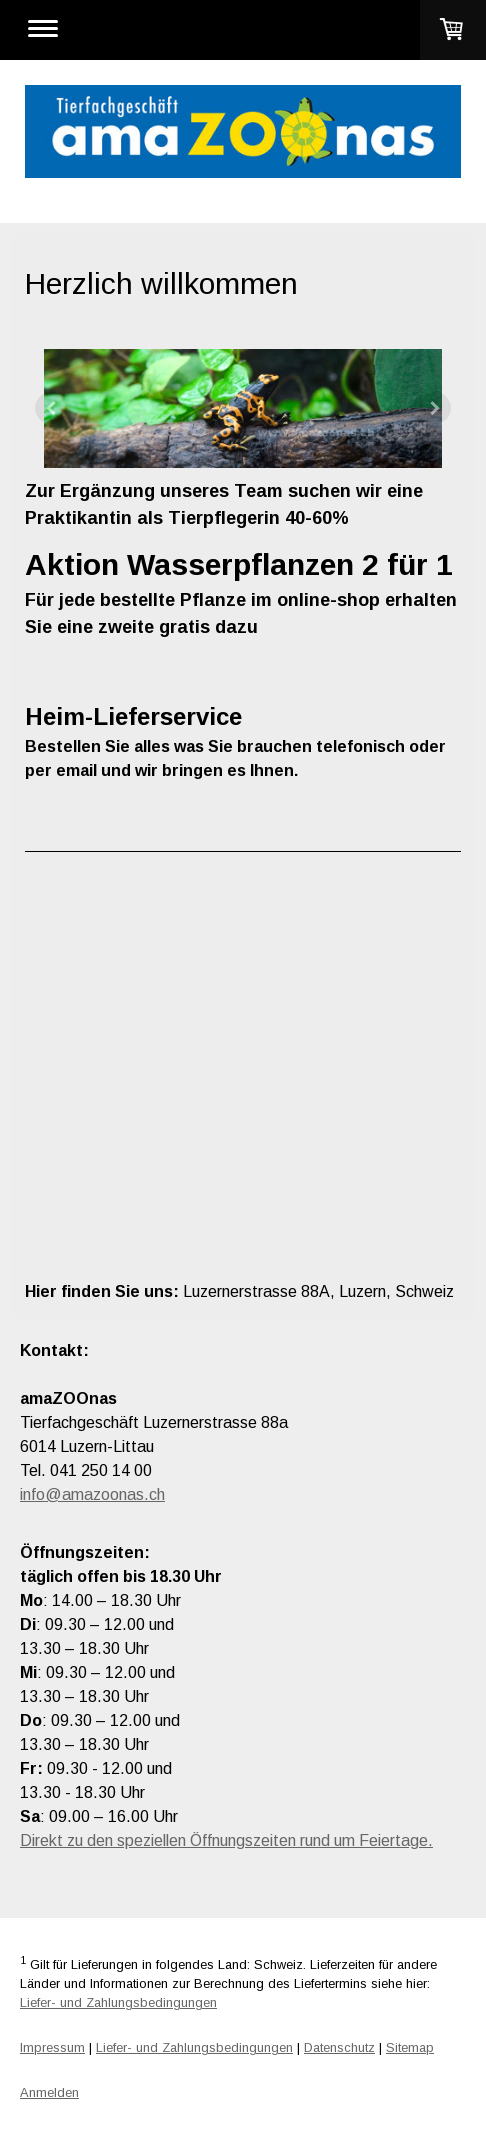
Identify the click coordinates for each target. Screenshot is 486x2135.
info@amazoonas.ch (92, 1494)
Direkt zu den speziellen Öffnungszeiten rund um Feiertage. (226, 1840)
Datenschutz (339, 2047)
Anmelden (49, 2092)
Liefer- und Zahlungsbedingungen (118, 2002)
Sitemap (410, 2047)
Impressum (52, 2047)
